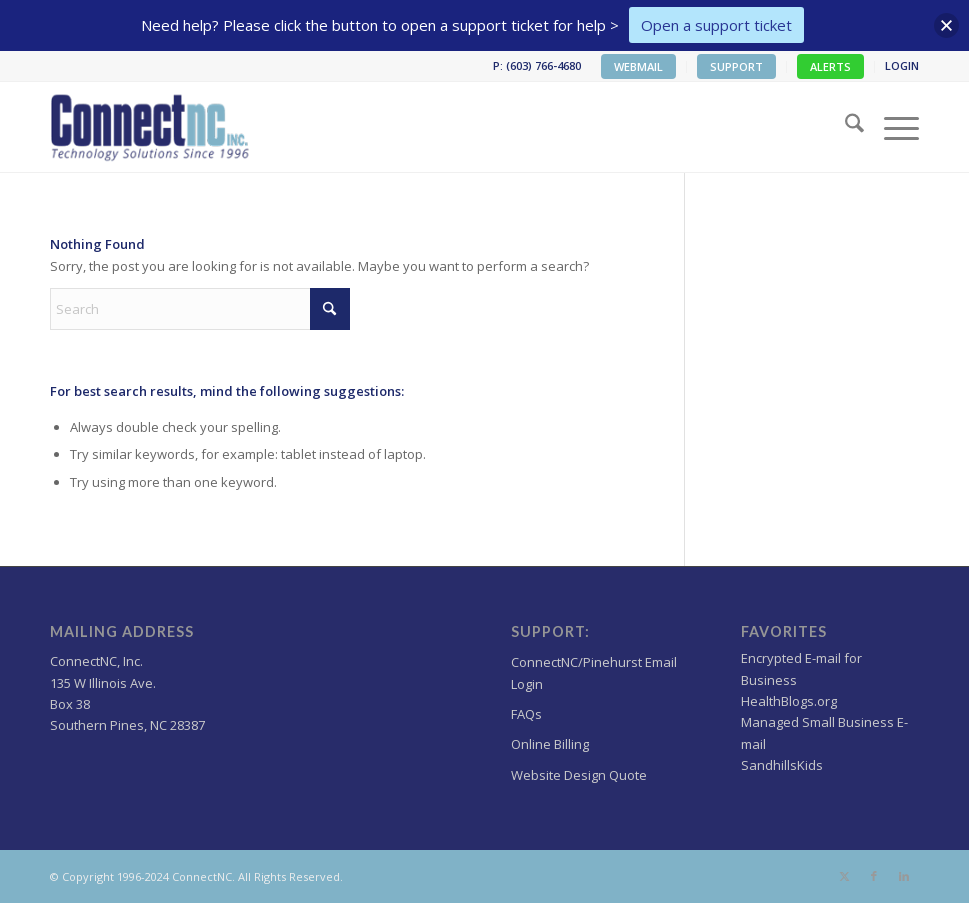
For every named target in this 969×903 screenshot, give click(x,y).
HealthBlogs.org (789, 701)
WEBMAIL (638, 66)
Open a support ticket (716, 25)
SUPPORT (736, 66)
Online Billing (550, 744)
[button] (946, 25)
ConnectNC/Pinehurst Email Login (594, 672)
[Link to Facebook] (874, 876)
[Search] (844, 127)
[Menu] (891, 127)
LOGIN (902, 65)
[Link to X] (844, 876)
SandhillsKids (782, 765)
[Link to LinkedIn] (904, 876)
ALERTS (830, 66)
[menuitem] (639, 67)
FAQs (526, 714)
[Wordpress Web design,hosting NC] (151, 127)
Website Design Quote (579, 775)
